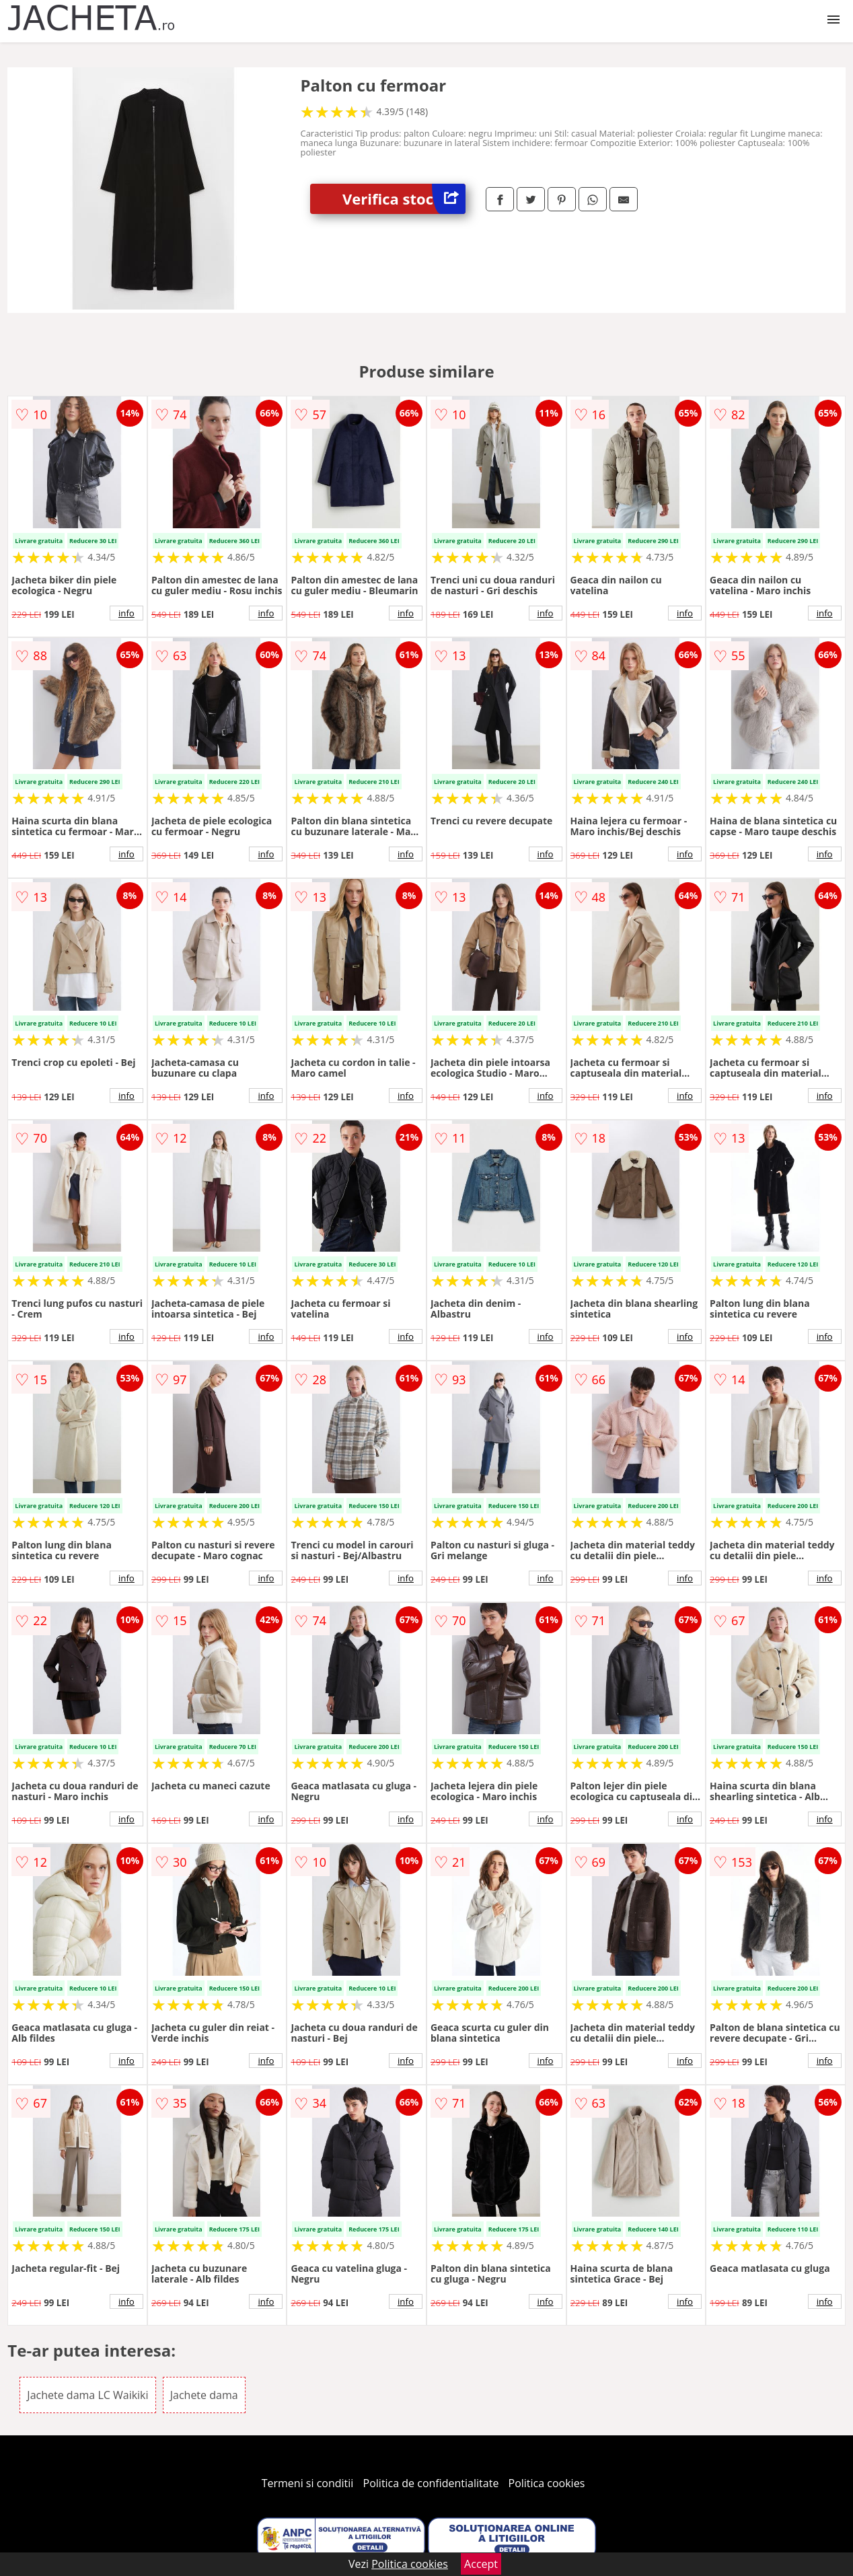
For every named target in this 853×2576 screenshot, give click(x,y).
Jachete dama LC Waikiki (87, 2395)
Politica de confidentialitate (431, 2483)
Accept (481, 2563)
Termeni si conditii (308, 2483)
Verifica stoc (404, 199)
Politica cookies (547, 2483)
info (126, 613)
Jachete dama (204, 2395)
